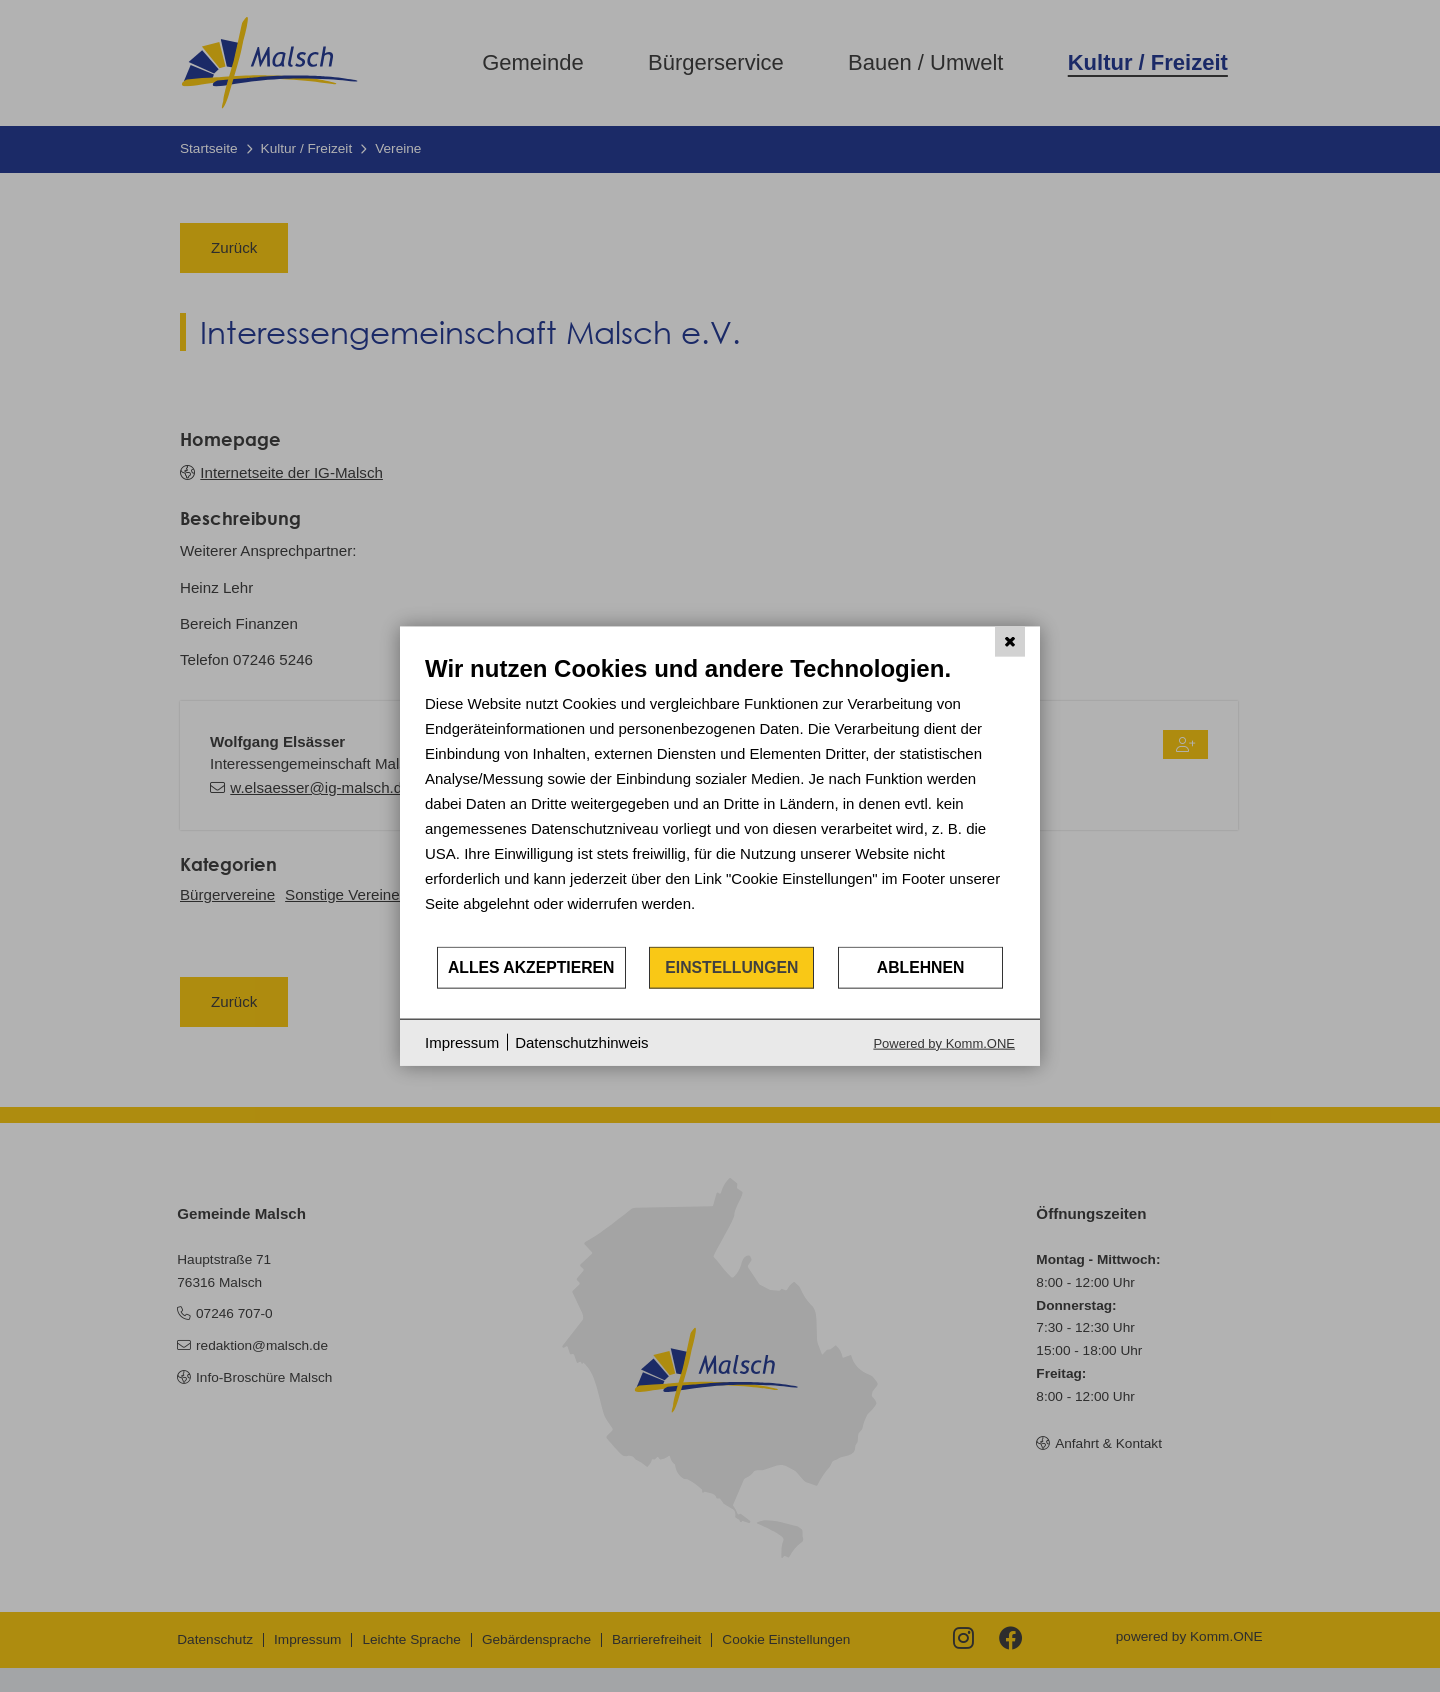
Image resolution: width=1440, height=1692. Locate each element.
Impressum (462, 1042)
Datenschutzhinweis (581, 1042)
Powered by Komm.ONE (944, 1042)
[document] (720, 799)
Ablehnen (921, 967)
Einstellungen (731, 967)
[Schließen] (1010, 642)
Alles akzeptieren (531, 967)
